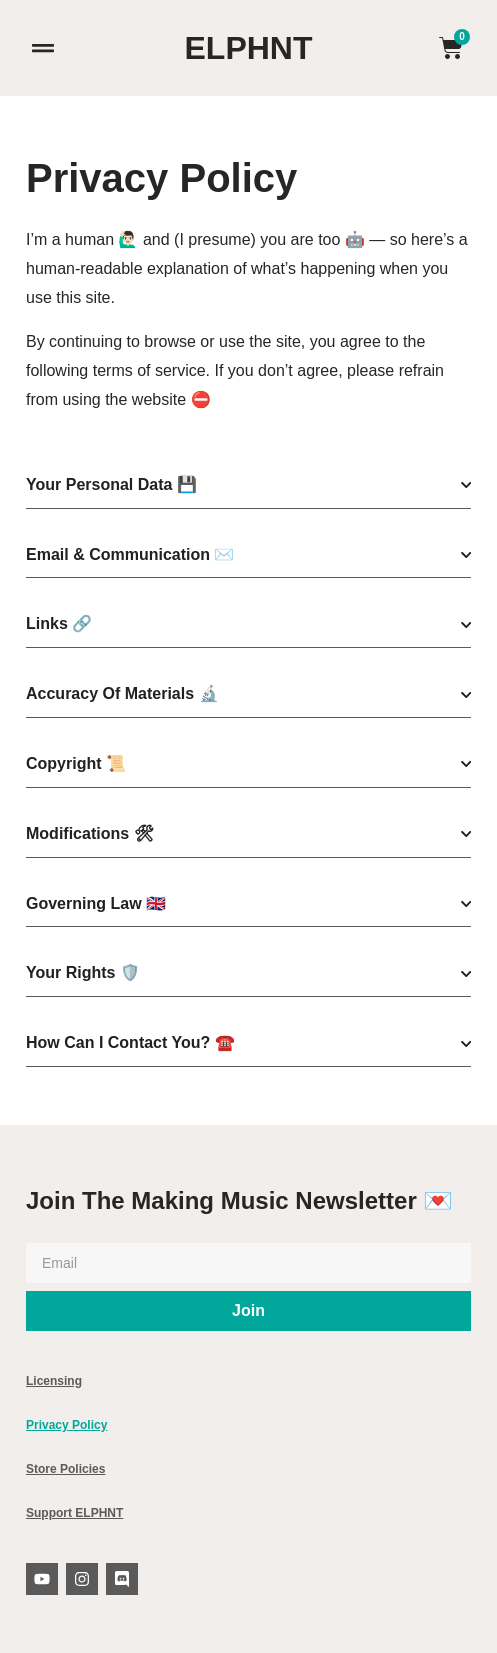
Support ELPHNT (74, 1513)
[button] (42, 48)
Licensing (54, 1381)
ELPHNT (249, 48)
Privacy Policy (66, 1425)
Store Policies (65, 1469)
